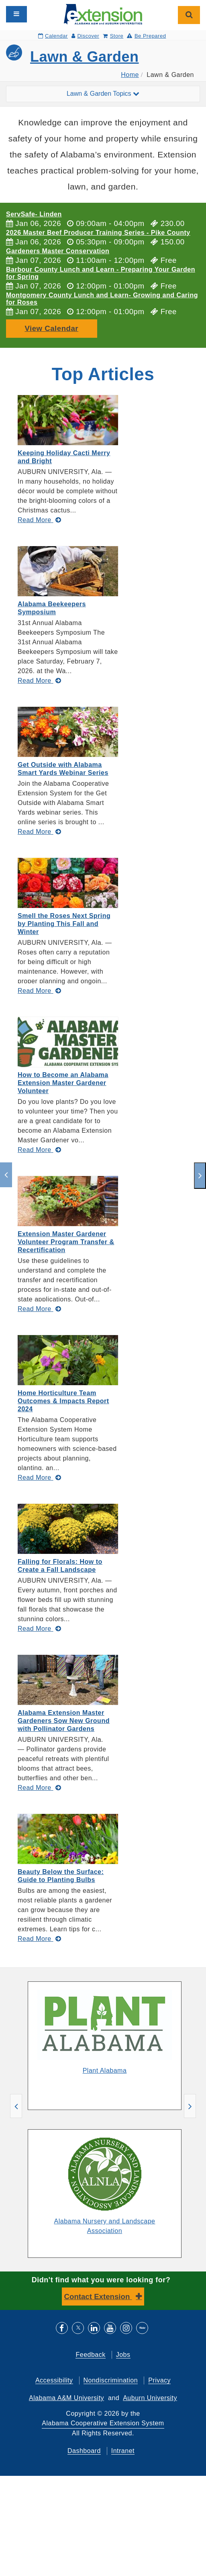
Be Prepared (146, 36)
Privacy (159, 2380)
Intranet (123, 2450)
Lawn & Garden (84, 56)
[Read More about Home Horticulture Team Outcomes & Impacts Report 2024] (39, 1477)
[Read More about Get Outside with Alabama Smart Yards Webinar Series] (39, 831)
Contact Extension (98, 2296)
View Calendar (51, 328)
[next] (200, 1175)
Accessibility (54, 2380)
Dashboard (84, 2450)
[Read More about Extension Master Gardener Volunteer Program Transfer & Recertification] (39, 1308)
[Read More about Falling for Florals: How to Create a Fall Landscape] (39, 1628)
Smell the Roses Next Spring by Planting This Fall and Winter (64, 923)
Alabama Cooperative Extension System (103, 2423)
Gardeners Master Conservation (57, 251)
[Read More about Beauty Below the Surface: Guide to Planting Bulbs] (39, 1938)
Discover (85, 36)
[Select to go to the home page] (103, 13)
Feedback (90, 2354)
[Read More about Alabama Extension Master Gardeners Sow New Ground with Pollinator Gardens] (39, 1787)
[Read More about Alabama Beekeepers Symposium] (39, 680)
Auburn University (150, 2397)
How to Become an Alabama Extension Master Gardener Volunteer (63, 1082)
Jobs (123, 2354)
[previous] (6, 1174)
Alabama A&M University (66, 2397)
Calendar (53, 36)
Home (130, 74)
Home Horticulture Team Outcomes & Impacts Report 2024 (63, 1401)
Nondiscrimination (111, 2380)
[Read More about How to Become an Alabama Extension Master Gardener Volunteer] (39, 1149)
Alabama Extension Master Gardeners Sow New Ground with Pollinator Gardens (64, 1720)
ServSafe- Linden (34, 214)
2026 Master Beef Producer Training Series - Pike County (98, 232)
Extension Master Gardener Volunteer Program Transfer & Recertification (66, 1242)
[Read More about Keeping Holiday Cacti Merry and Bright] (39, 519)
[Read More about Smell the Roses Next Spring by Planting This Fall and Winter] (39, 990)
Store (113, 36)
